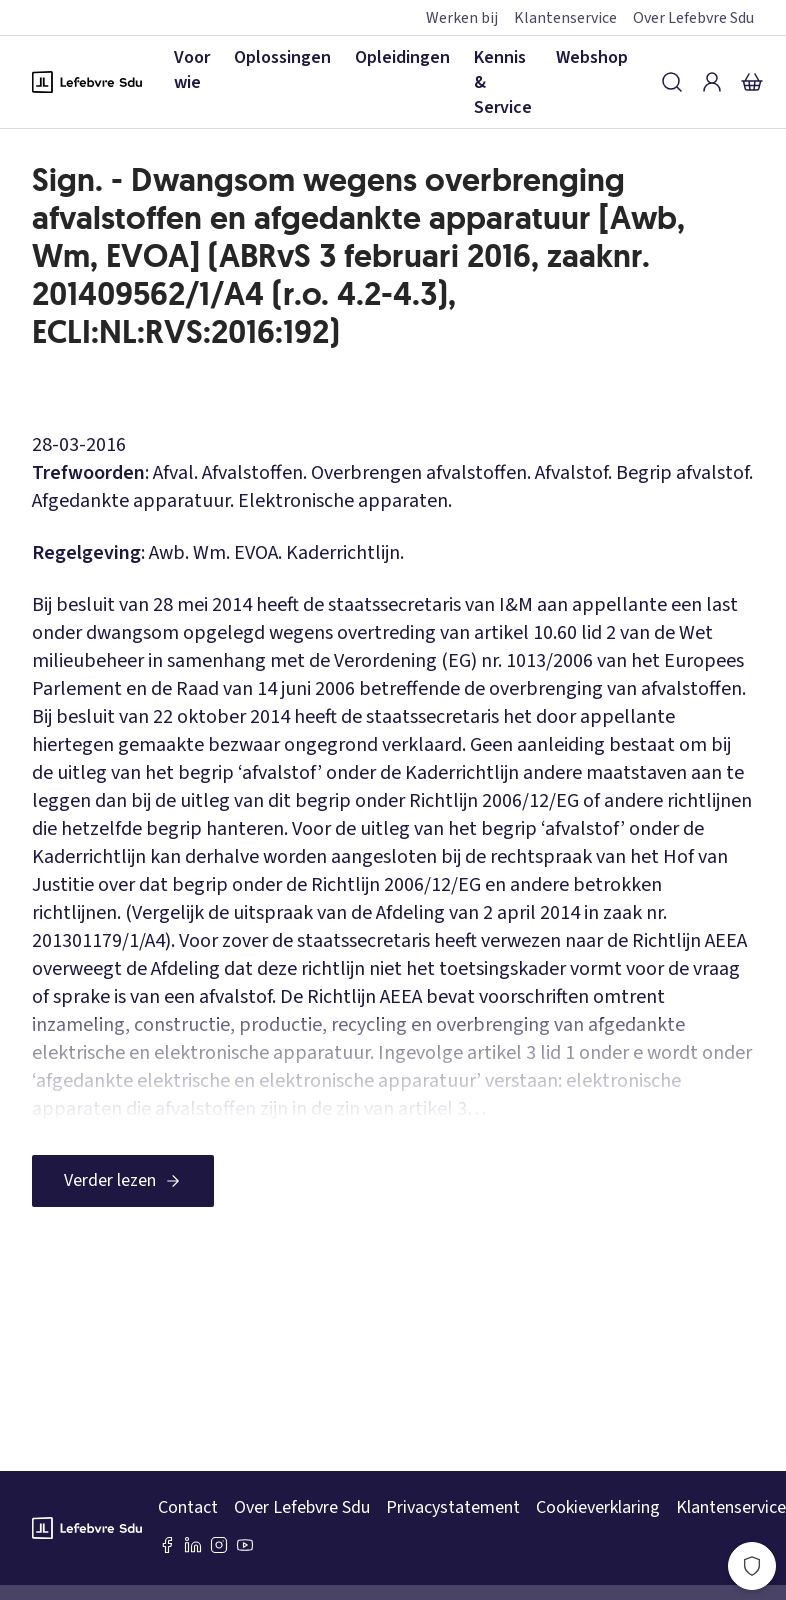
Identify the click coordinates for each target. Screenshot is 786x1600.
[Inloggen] (712, 82)
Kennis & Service (503, 82)
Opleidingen (402, 57)
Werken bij (462, 18)
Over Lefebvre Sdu (693, 18)
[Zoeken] (672, 82)
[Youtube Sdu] (245, 1545)
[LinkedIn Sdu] (193, 1545)
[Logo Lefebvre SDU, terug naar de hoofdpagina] (87, 82)
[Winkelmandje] (752, 82)
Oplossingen (282, 57)
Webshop (592, 57)
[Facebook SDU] (167, 1545)
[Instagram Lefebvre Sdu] (219, 1545)
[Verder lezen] (123, 1181)
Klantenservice (565, 18)
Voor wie (192, 70)
